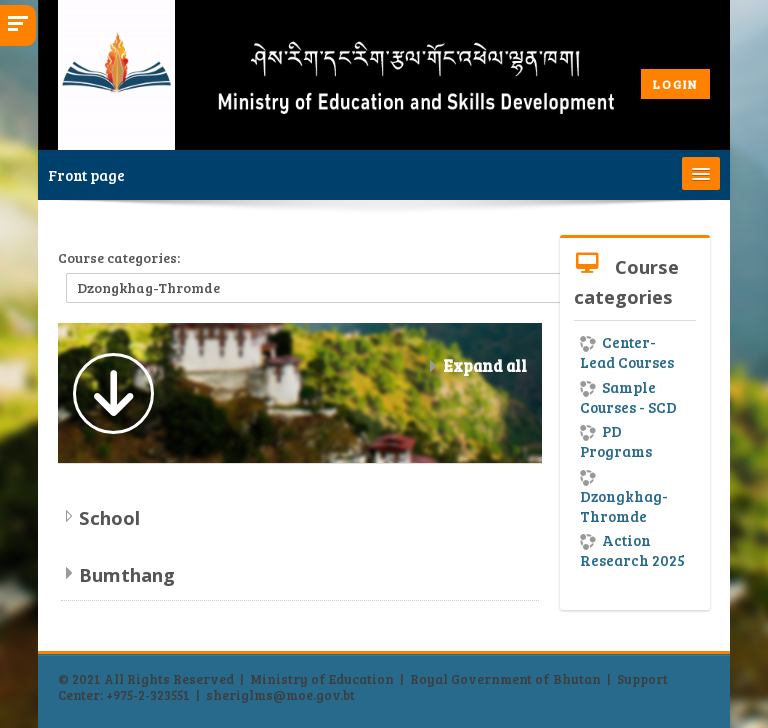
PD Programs (616, 441)
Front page (86, 175)
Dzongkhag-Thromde (624, 498)
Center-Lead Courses (627, 352)
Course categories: (119, 257)
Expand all (485, 365)
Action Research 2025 (632, 550)
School (109, 517)
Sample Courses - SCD (628, 397)
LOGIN (675, 84)
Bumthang (127, 574)
